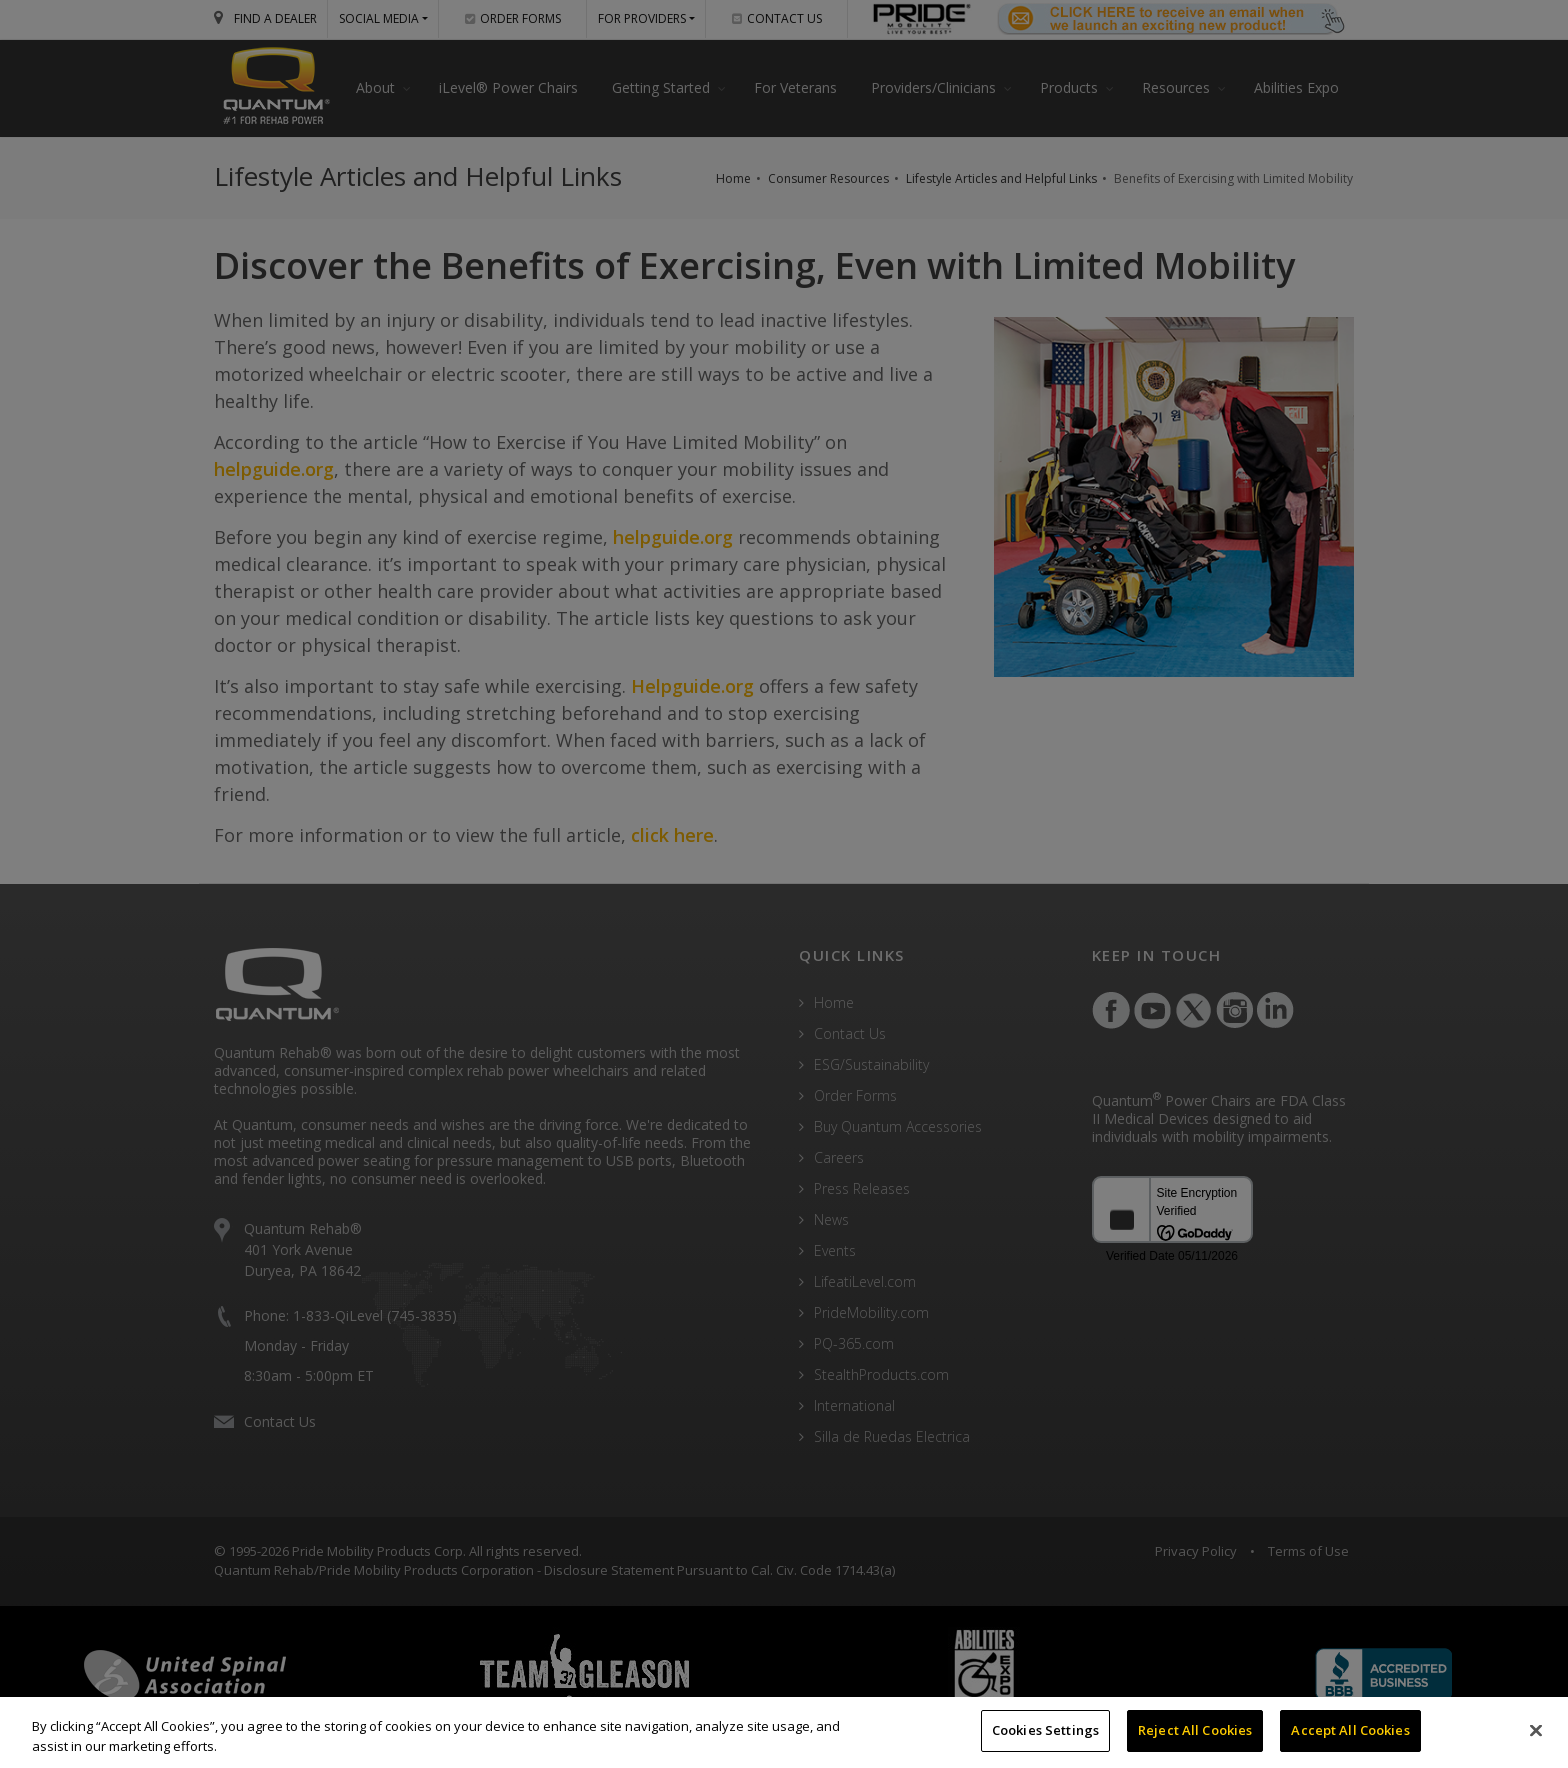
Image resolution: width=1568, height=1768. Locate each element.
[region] (784, 1732)
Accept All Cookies (1350, 1730)
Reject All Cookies (1195, 1730)
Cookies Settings (1045, 1730)
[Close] (1536, 1730)
